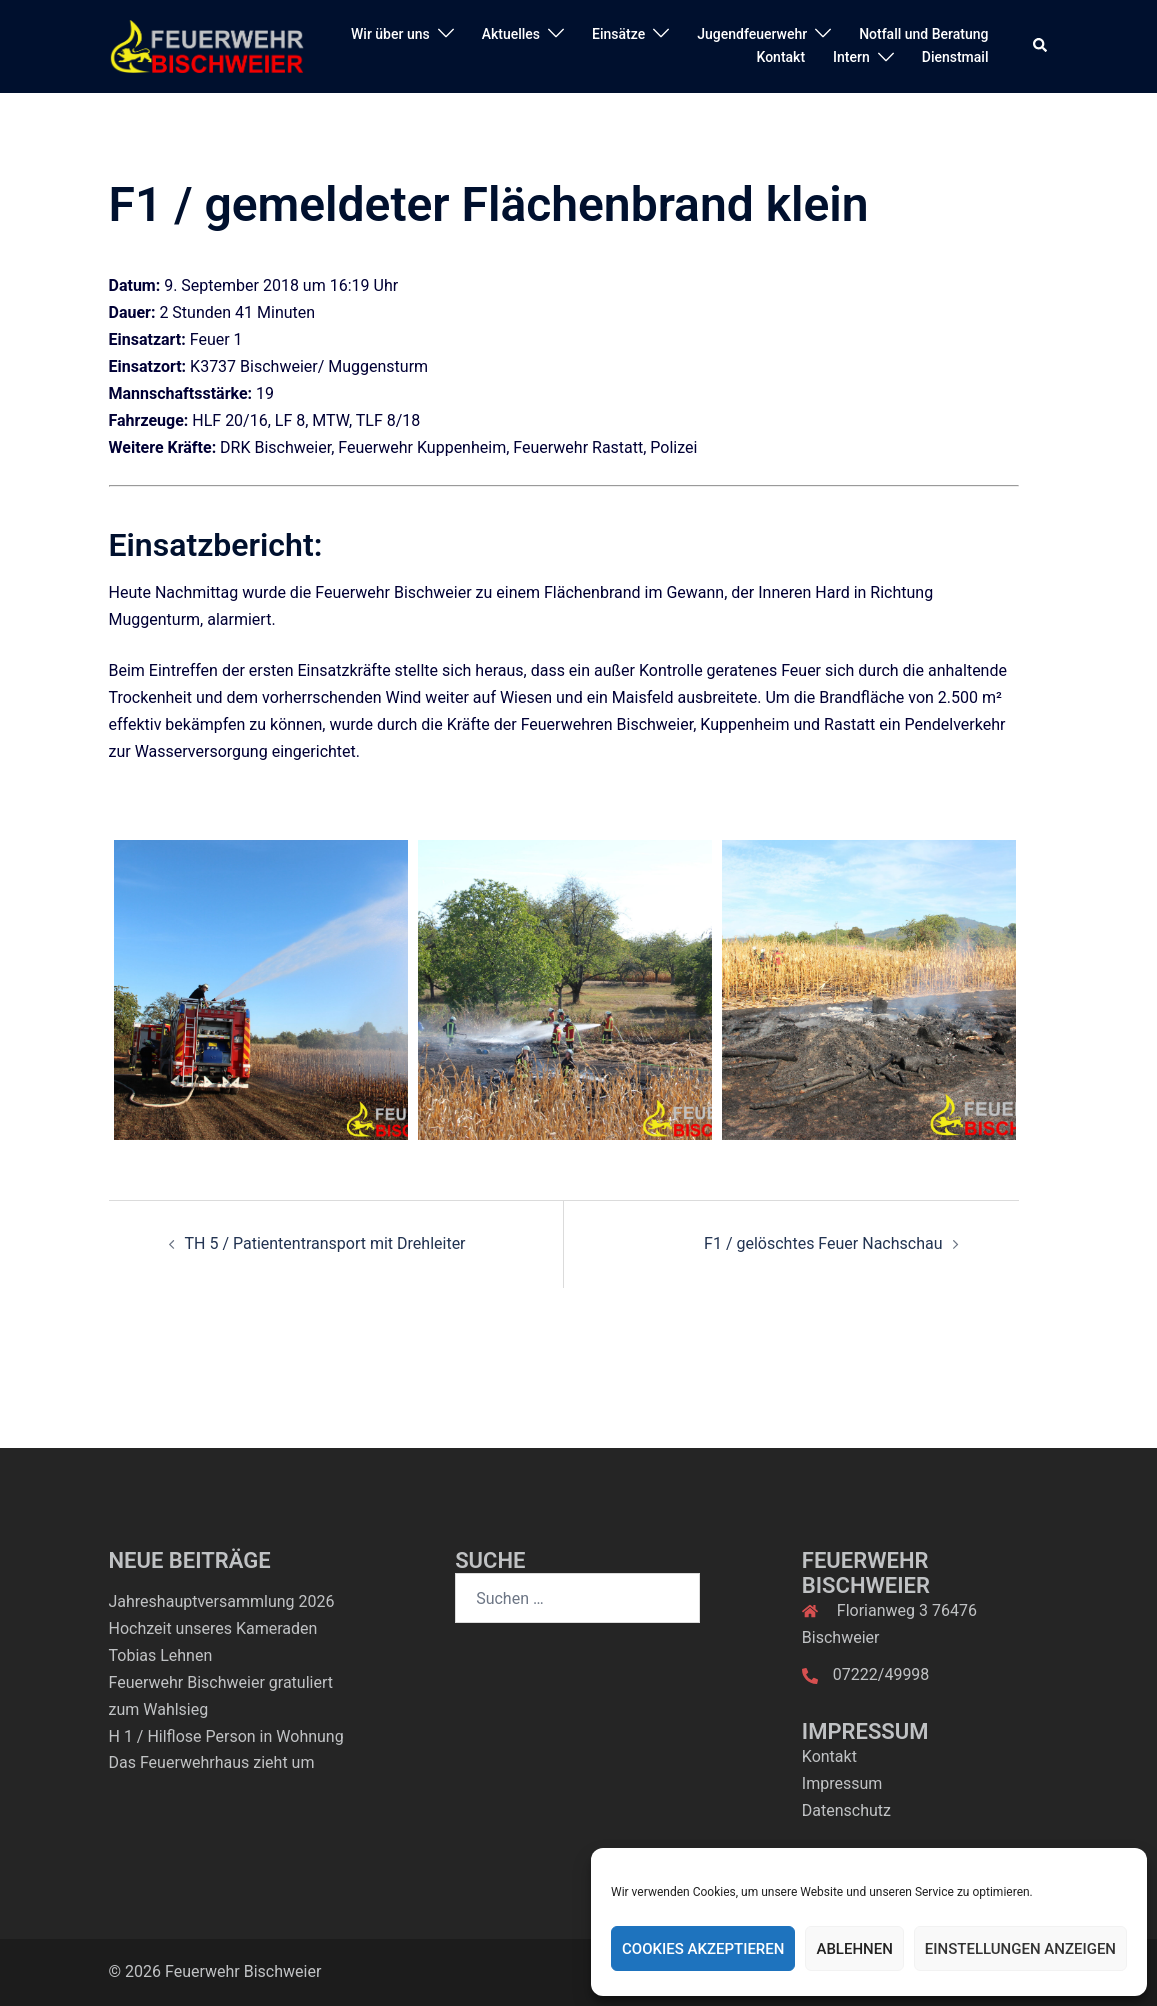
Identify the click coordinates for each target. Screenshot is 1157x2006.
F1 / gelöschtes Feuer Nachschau (823, 1243)
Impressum (842, 1783)
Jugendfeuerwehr (752, 34)
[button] (1041, 46)
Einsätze (618, 34)
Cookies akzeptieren (703, 1949)
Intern (851, 57)
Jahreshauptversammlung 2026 (222, 1601)
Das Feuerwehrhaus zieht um (212, 1762)
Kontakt (781, 57)
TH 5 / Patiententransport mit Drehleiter (325, 1243)
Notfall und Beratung (923, 34)
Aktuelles (511, 34)
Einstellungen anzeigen (1020, 1949)
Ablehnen (854, 1949)
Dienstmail (955, 57)
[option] (261, 990)
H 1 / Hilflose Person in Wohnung (226, 1736)
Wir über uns (390, 34)
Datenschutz (846, 1810)
